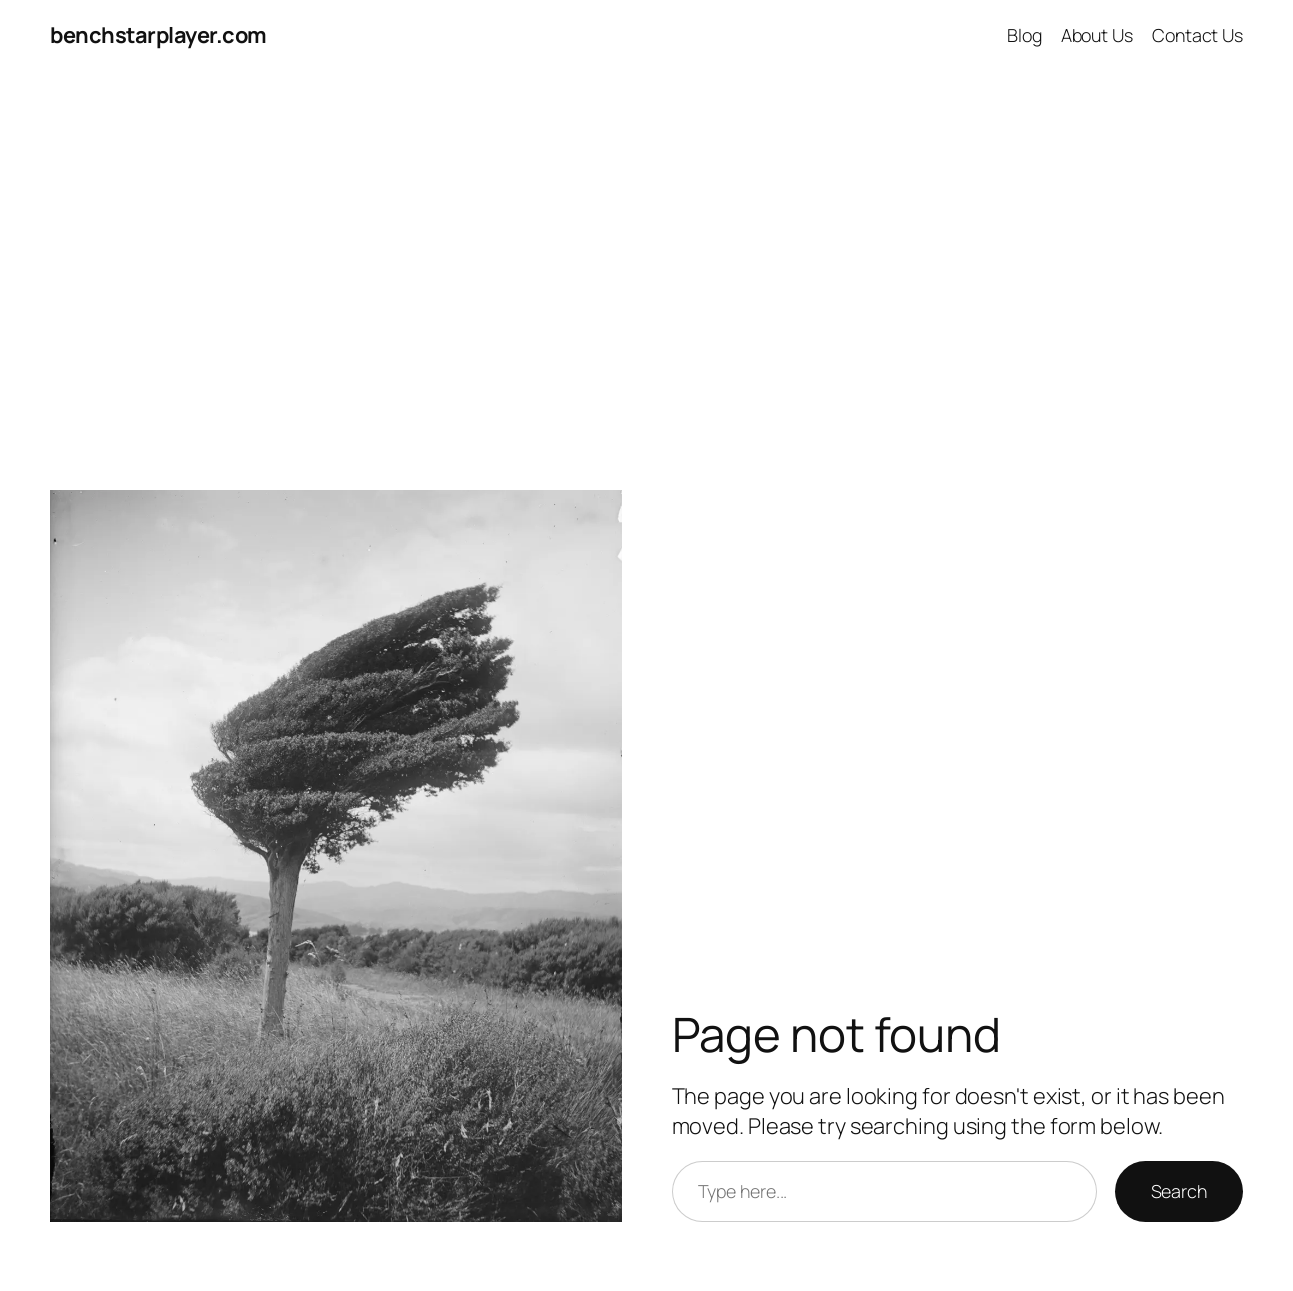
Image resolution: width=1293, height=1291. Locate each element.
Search (1179, 1191)
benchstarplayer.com (158, 35)
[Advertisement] (647, 281)
